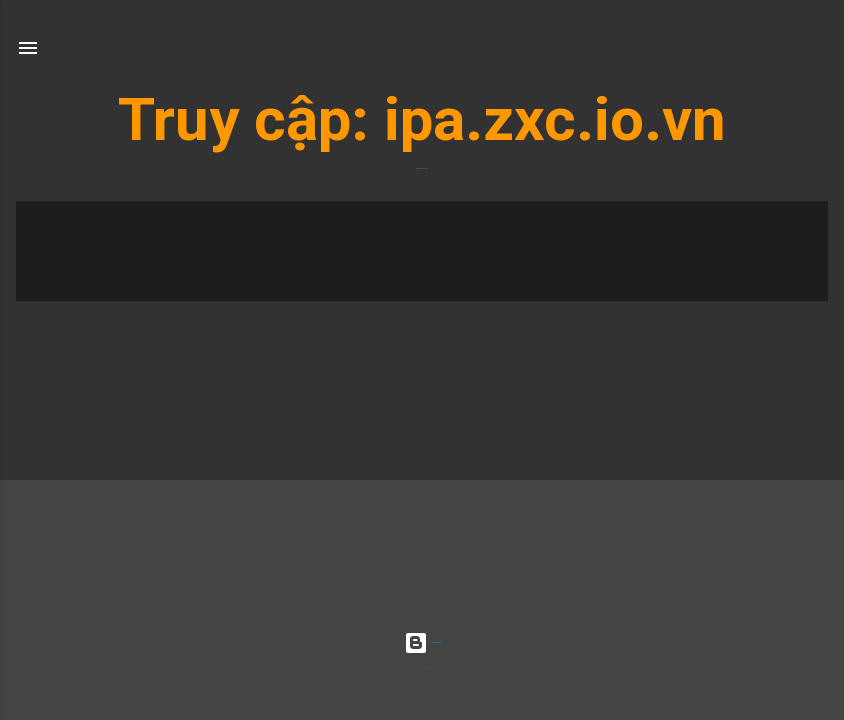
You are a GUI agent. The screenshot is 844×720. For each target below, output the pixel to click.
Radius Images (429, 667)
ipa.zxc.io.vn (555, 119)
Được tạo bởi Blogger (422, 642)
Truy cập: (251, 119)
